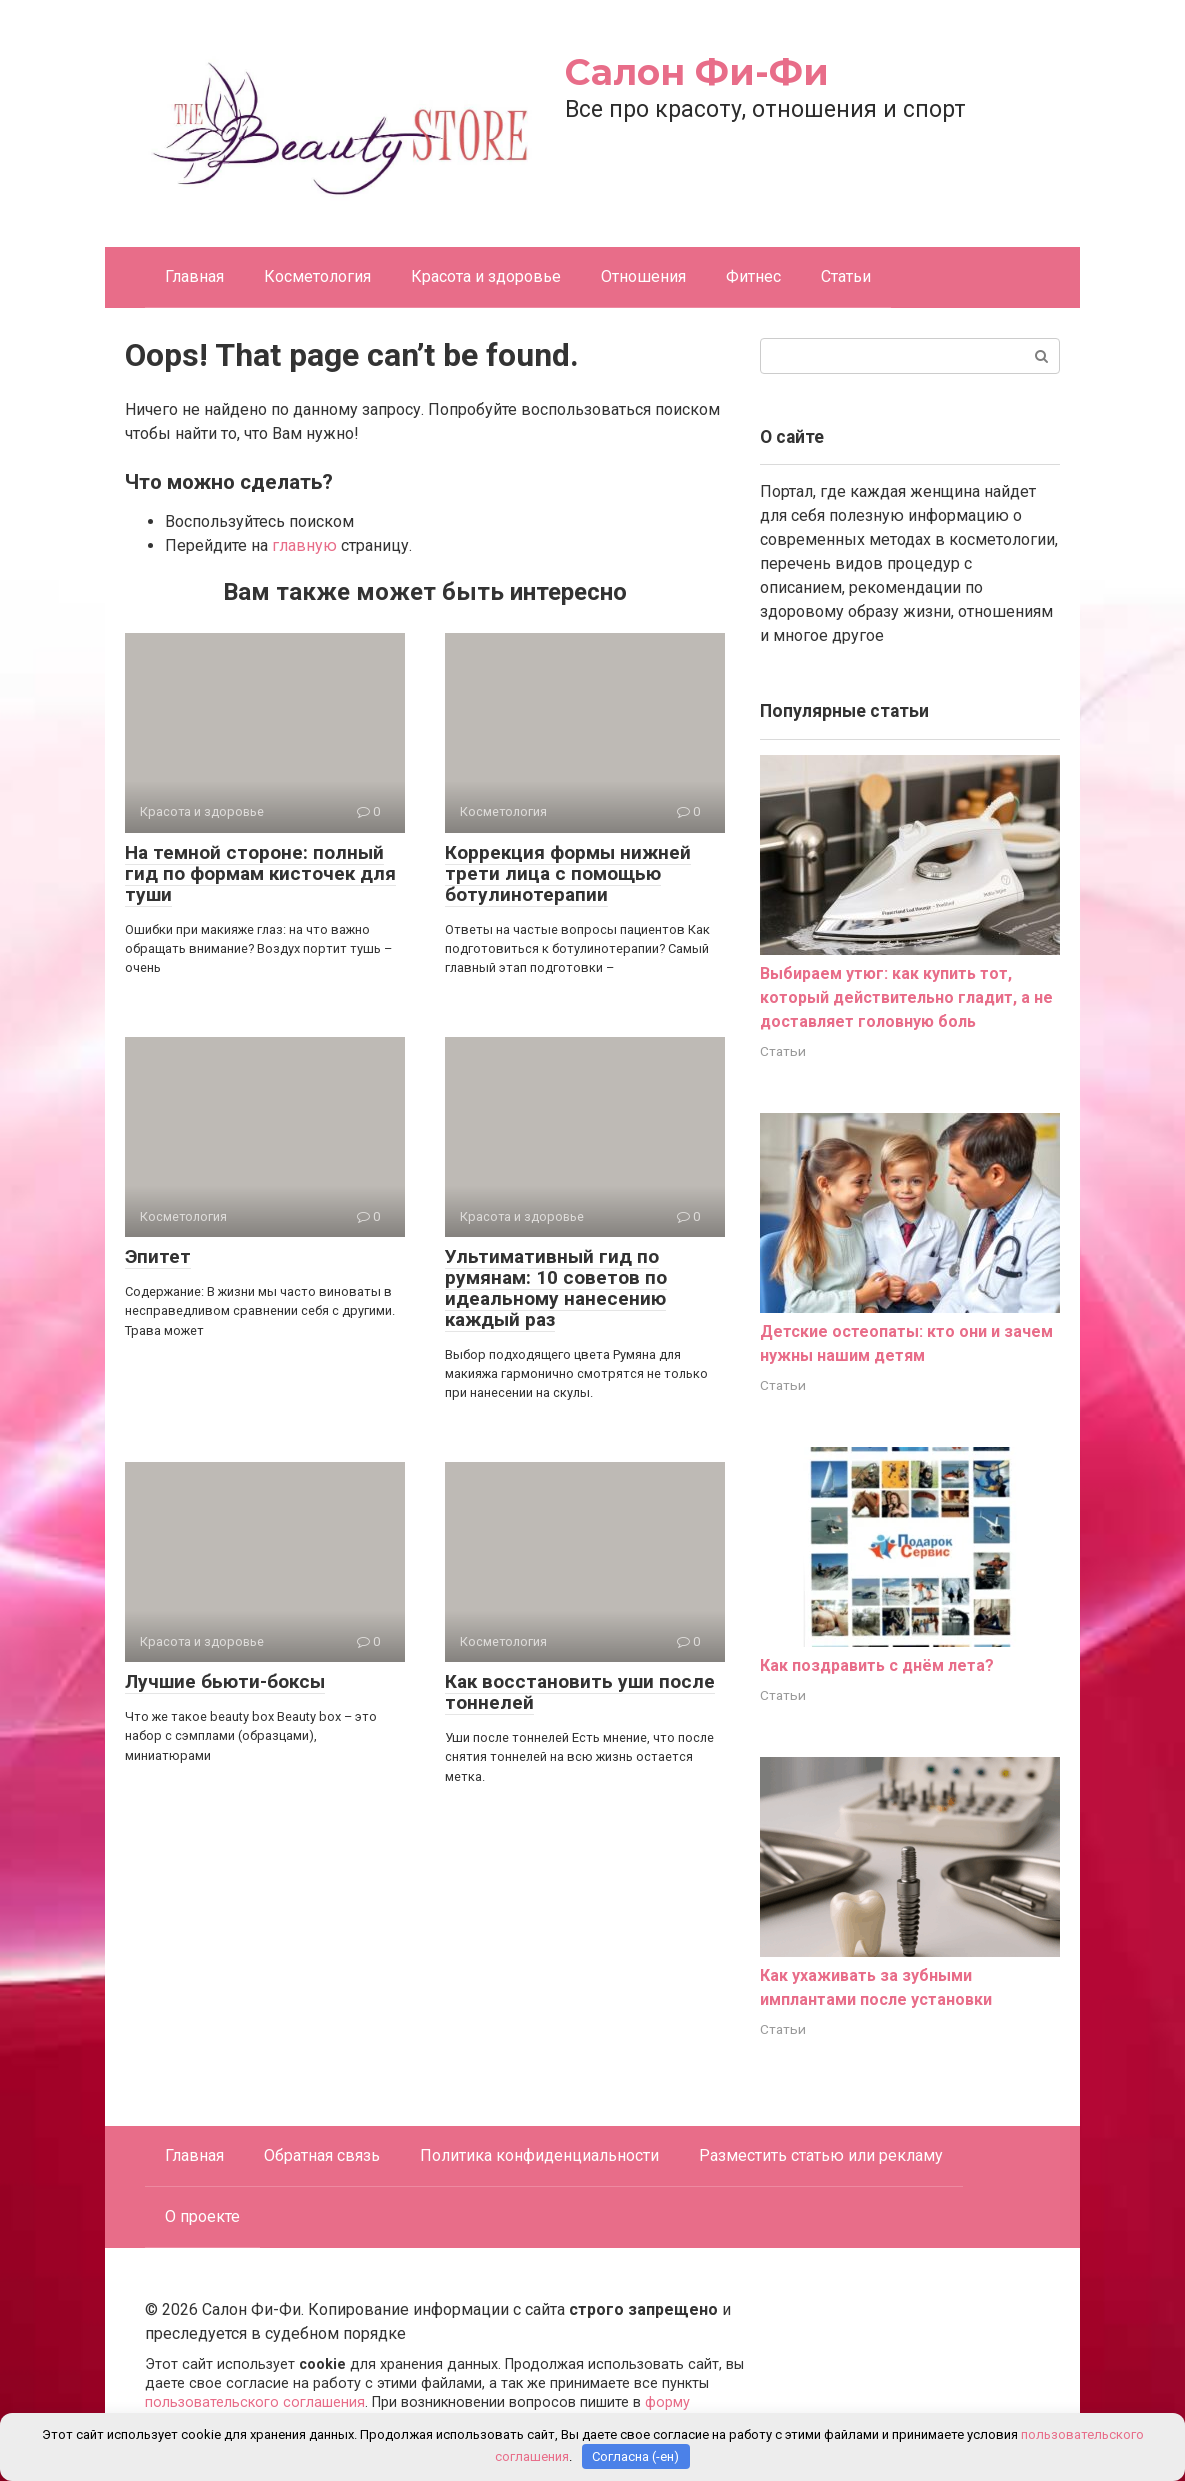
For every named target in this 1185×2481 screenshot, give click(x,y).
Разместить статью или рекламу (821, 2155)
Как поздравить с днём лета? (877, 1665)
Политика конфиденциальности (539, 2155)
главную (304, 545)
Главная (194, 276)
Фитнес (753, 276)
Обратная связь (322, 2155)
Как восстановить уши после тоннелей (580, 1692)
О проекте (202, 2216)
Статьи (846, 276)
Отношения (643, 276)
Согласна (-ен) (635, 2456)
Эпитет (158, 1256)
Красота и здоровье (486, 276)
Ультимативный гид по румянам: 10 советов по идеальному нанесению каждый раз (556, 1288)
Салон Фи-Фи (697, 72)
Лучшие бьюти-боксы (225, 1681)
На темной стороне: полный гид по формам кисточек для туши (260, 873)
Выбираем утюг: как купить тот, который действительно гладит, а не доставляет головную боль (906, 997)
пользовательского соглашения (255, 2402)
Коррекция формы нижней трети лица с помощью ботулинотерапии (568, 873)
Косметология (317, 276)
